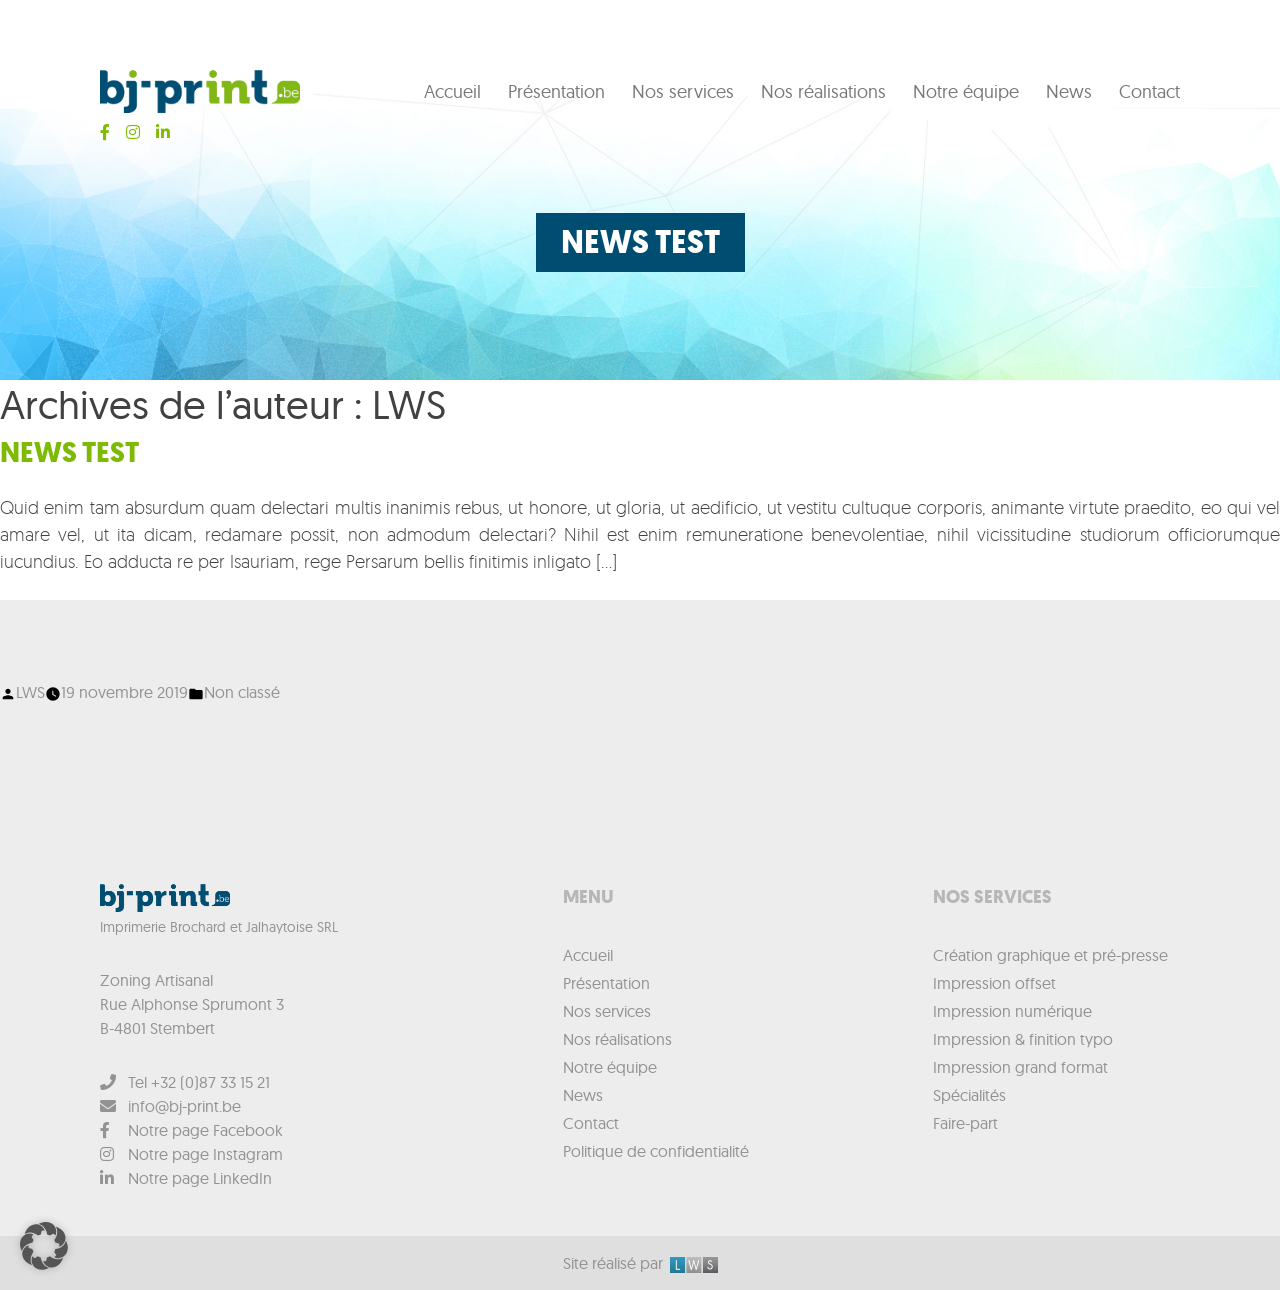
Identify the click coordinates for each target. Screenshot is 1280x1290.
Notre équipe (966, 91)
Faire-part (965, 1123)
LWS (30, 692)
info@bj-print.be (170, 1106)
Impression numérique (1012, 1011)
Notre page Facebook (191, 1130)
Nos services (683, 91)
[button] (44, 1246)
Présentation (556, 91)
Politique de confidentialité (656, 1151)
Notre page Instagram (191, 1154)
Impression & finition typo (1023, 1039)
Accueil (452, 91)
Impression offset (994, 983)
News (1069, 91)
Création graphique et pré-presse (1050, 955)
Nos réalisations (823, 91)
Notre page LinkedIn (186, 1178)
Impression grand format (1020, 1067)
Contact (1149, 91)
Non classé (242, 692)
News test (69, 452)
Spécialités (969, 1095)
